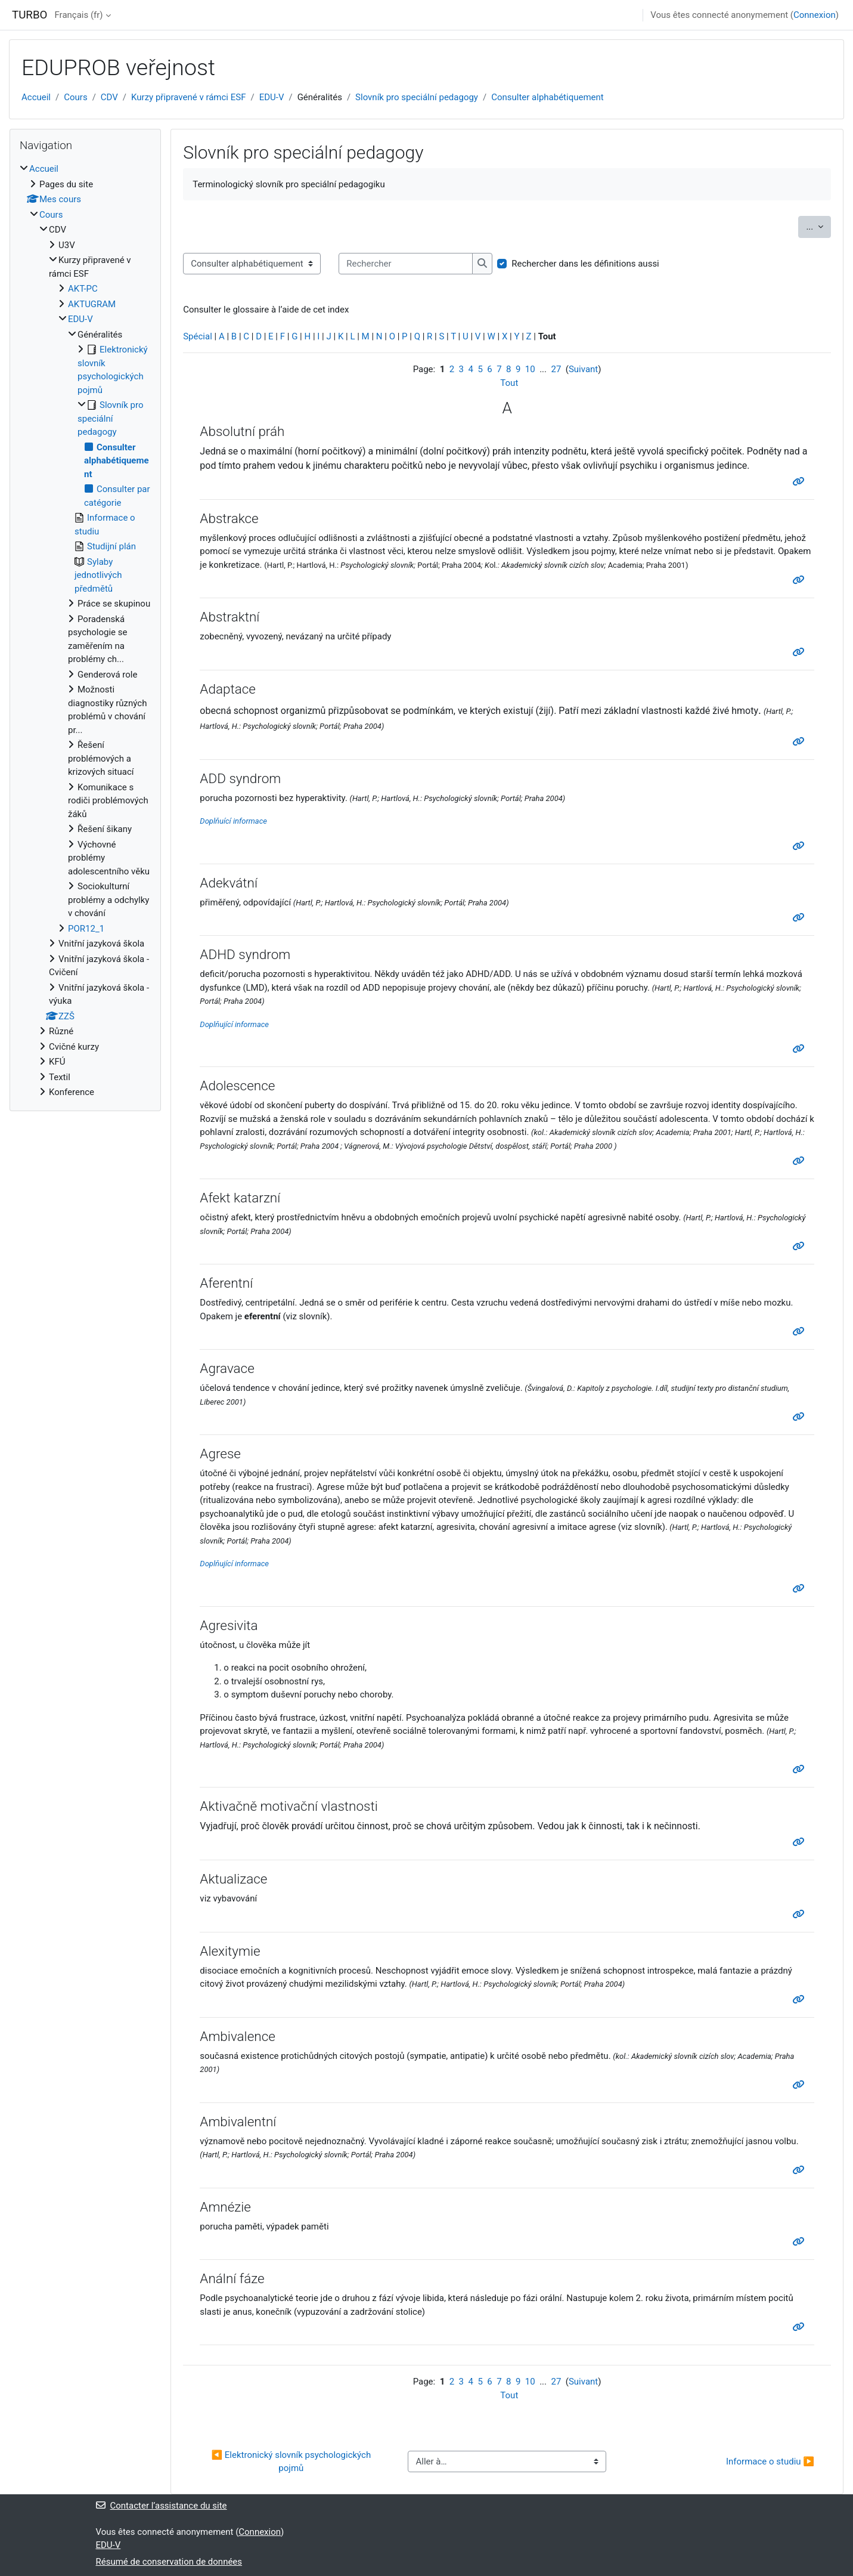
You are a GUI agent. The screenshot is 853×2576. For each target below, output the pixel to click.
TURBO (29, 14)
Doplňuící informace (233, 821)
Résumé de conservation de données (169, 2561)
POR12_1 (86, 928)
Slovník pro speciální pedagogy (416, 97)
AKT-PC (83, 288)
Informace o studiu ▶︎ (770, 2461)
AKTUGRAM (92, 304)
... (818, 225)
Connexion (814, 15)
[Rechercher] (406, 264)
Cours (75, 97)
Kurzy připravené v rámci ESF (188, 97)
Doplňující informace (234, 1024)
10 (530, 369)
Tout (509, 383)
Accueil (36, 97)
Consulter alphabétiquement (547, 97)
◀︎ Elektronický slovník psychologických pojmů (292, 2462)
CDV (109, 97)
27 (556, 369)
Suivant (583, 369)
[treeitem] (85, 630)
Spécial (197, 336)
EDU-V (271, 97)
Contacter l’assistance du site (161, 2505)
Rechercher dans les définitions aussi (585, 263)
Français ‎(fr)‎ (78, 15)
